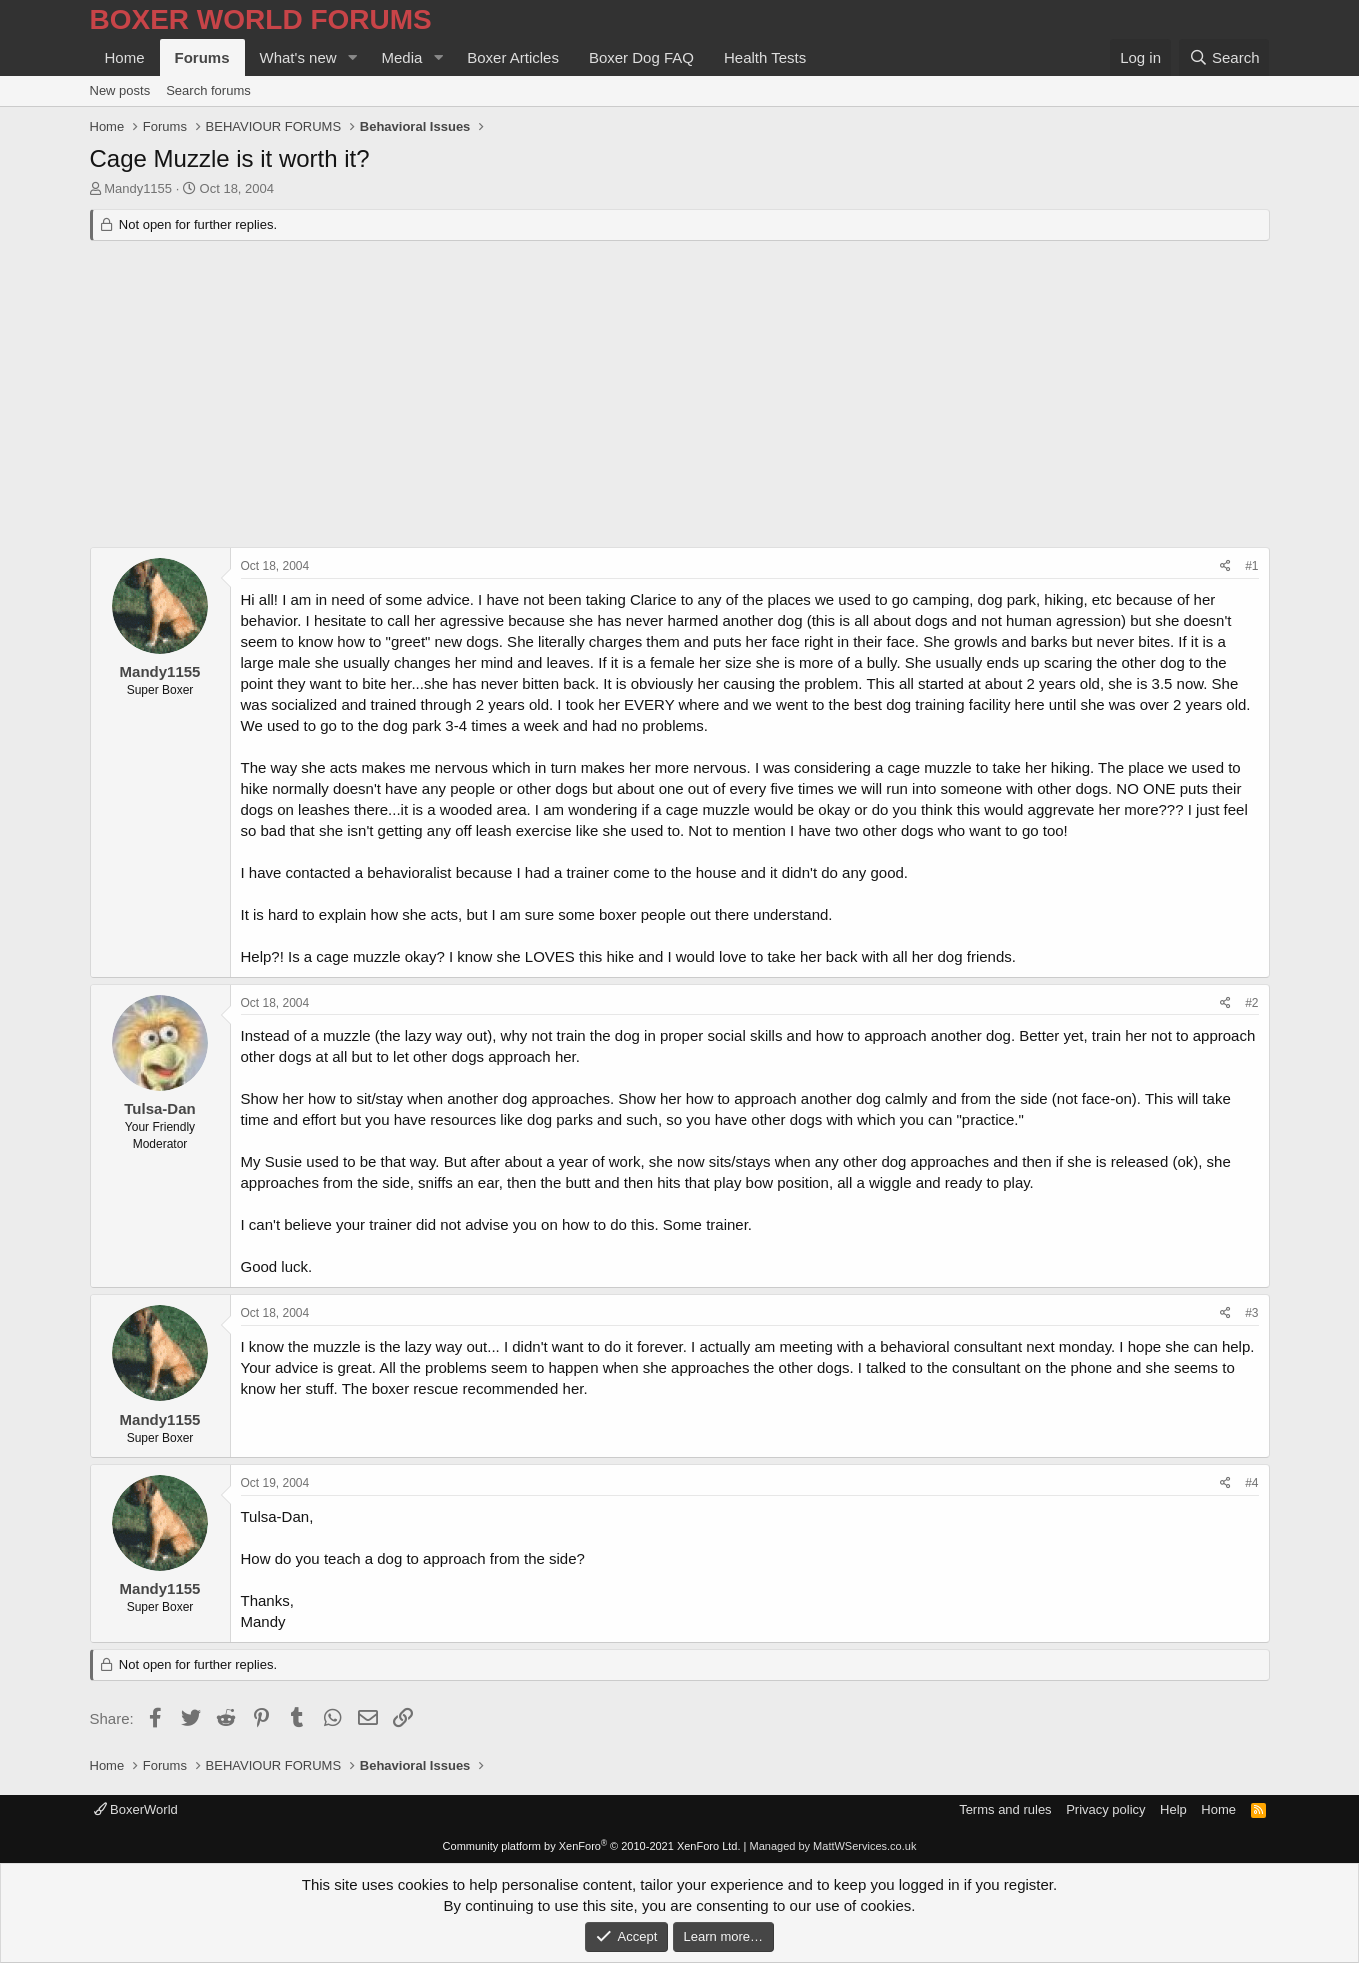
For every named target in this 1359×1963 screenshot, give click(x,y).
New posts (120, 90)
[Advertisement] (680, 397)
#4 (1251, 1483)
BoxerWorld (136, 1809)
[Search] (1224, 57)
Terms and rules (1005, 1809)
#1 (1251, 566)
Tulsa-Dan (159, 1108)
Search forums (208, 90)
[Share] (1225, 566)
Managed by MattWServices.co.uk (833, 1846)
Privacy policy (1105, 1809)
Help (1173, 1809)
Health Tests (765, 57)
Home (125, 57)
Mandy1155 (138, 188)
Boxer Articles (513, 57)
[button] (352, 57)
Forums (202, 57)
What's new (298, 57)
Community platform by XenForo (592, 1846)
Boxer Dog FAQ (641, 57)
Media (401, 57)
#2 (1251, 1003)
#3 (1251, 1313)
